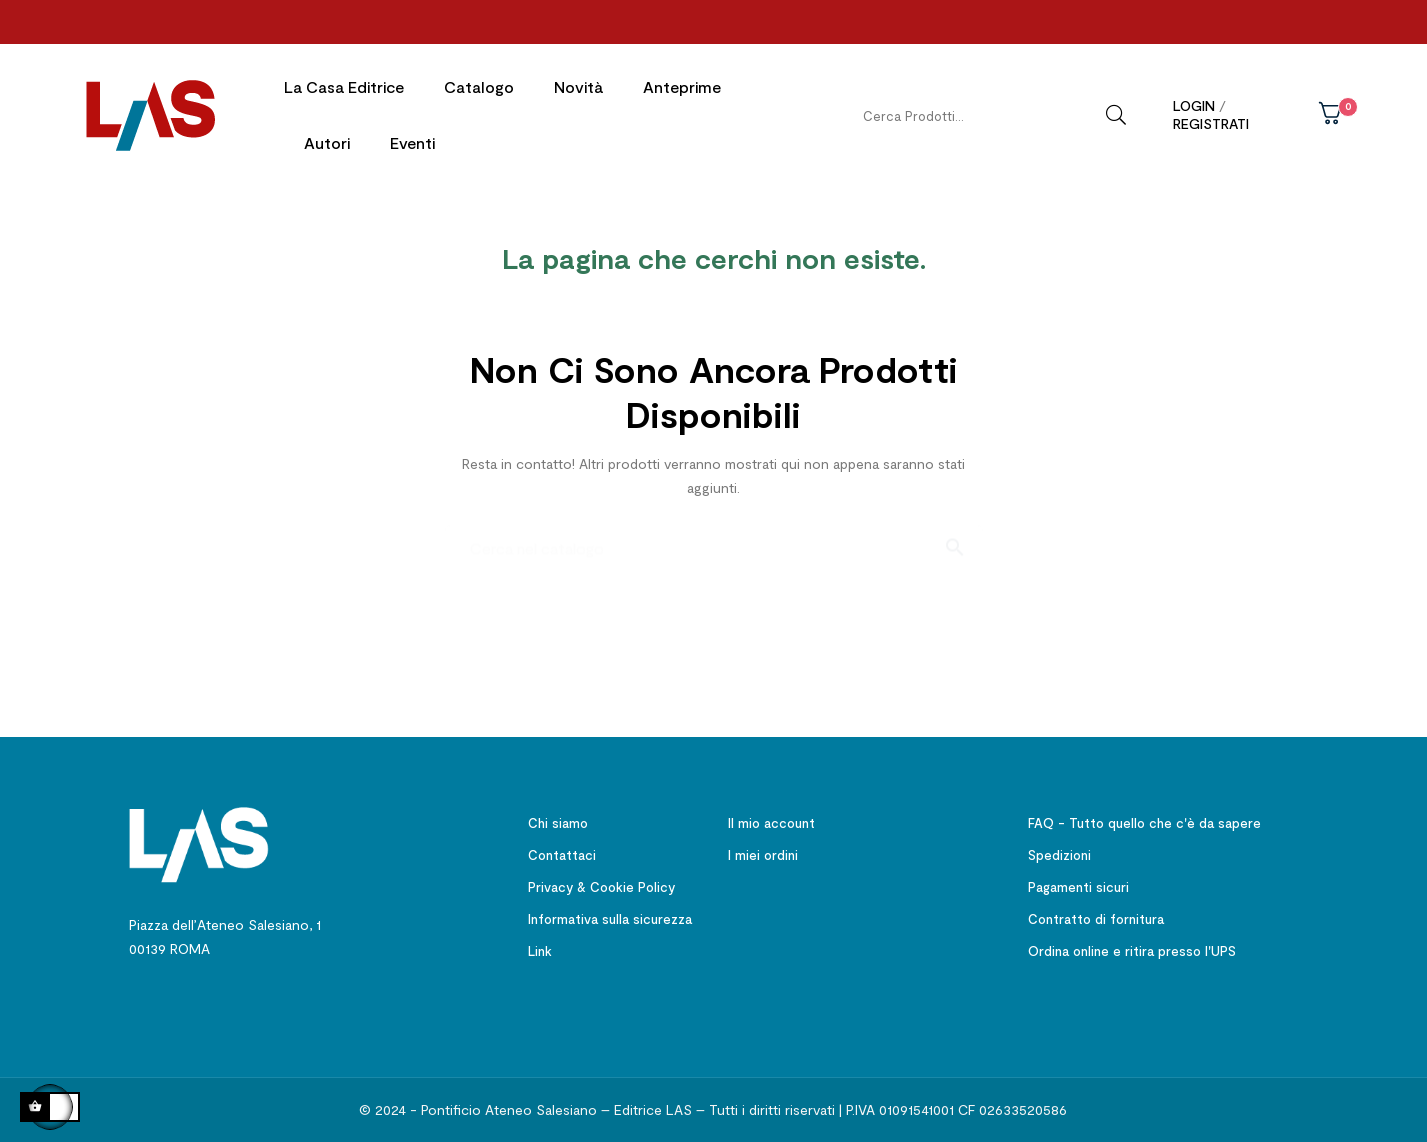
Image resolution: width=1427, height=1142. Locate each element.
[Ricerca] (714, 536)
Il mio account (771, 821)
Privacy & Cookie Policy (601, 885)
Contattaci (562, 853)
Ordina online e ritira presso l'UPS (1132, 949)
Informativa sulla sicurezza (610, 917)
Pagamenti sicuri (1078, 885)
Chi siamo (558, 821)
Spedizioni (1059, 853)
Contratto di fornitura (1096, 917)
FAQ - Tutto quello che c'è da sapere (1144, 821)
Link (540, 949)
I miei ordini (763, 853)
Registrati (1211, 123)
